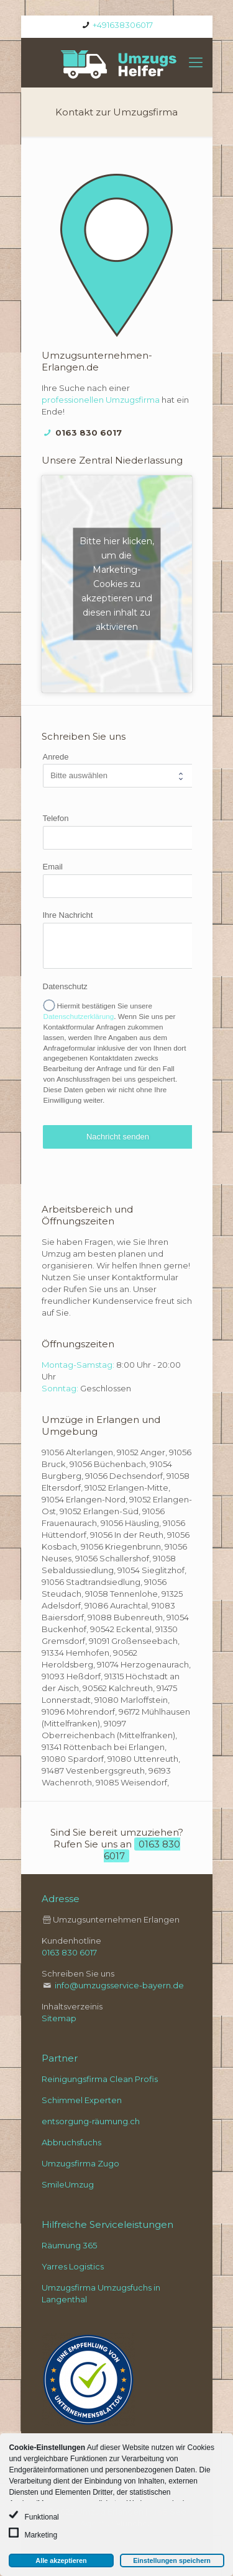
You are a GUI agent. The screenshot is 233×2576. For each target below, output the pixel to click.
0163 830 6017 (88, 433)
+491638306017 (123, 25)
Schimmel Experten (82, 2100)
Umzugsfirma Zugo (80, 2163)
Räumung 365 (69, 2245)
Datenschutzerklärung (78, 1016)
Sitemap (59, 2018)
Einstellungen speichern (172, 2560)
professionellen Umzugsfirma (102, 400)
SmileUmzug (68, 2184)
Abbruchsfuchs (71, 2142)
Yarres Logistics (73, 2266)
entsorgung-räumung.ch (91, 2121)
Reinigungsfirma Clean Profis (100, 2079)
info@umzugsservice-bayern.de (119, 1985)
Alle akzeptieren (60, 2560)
